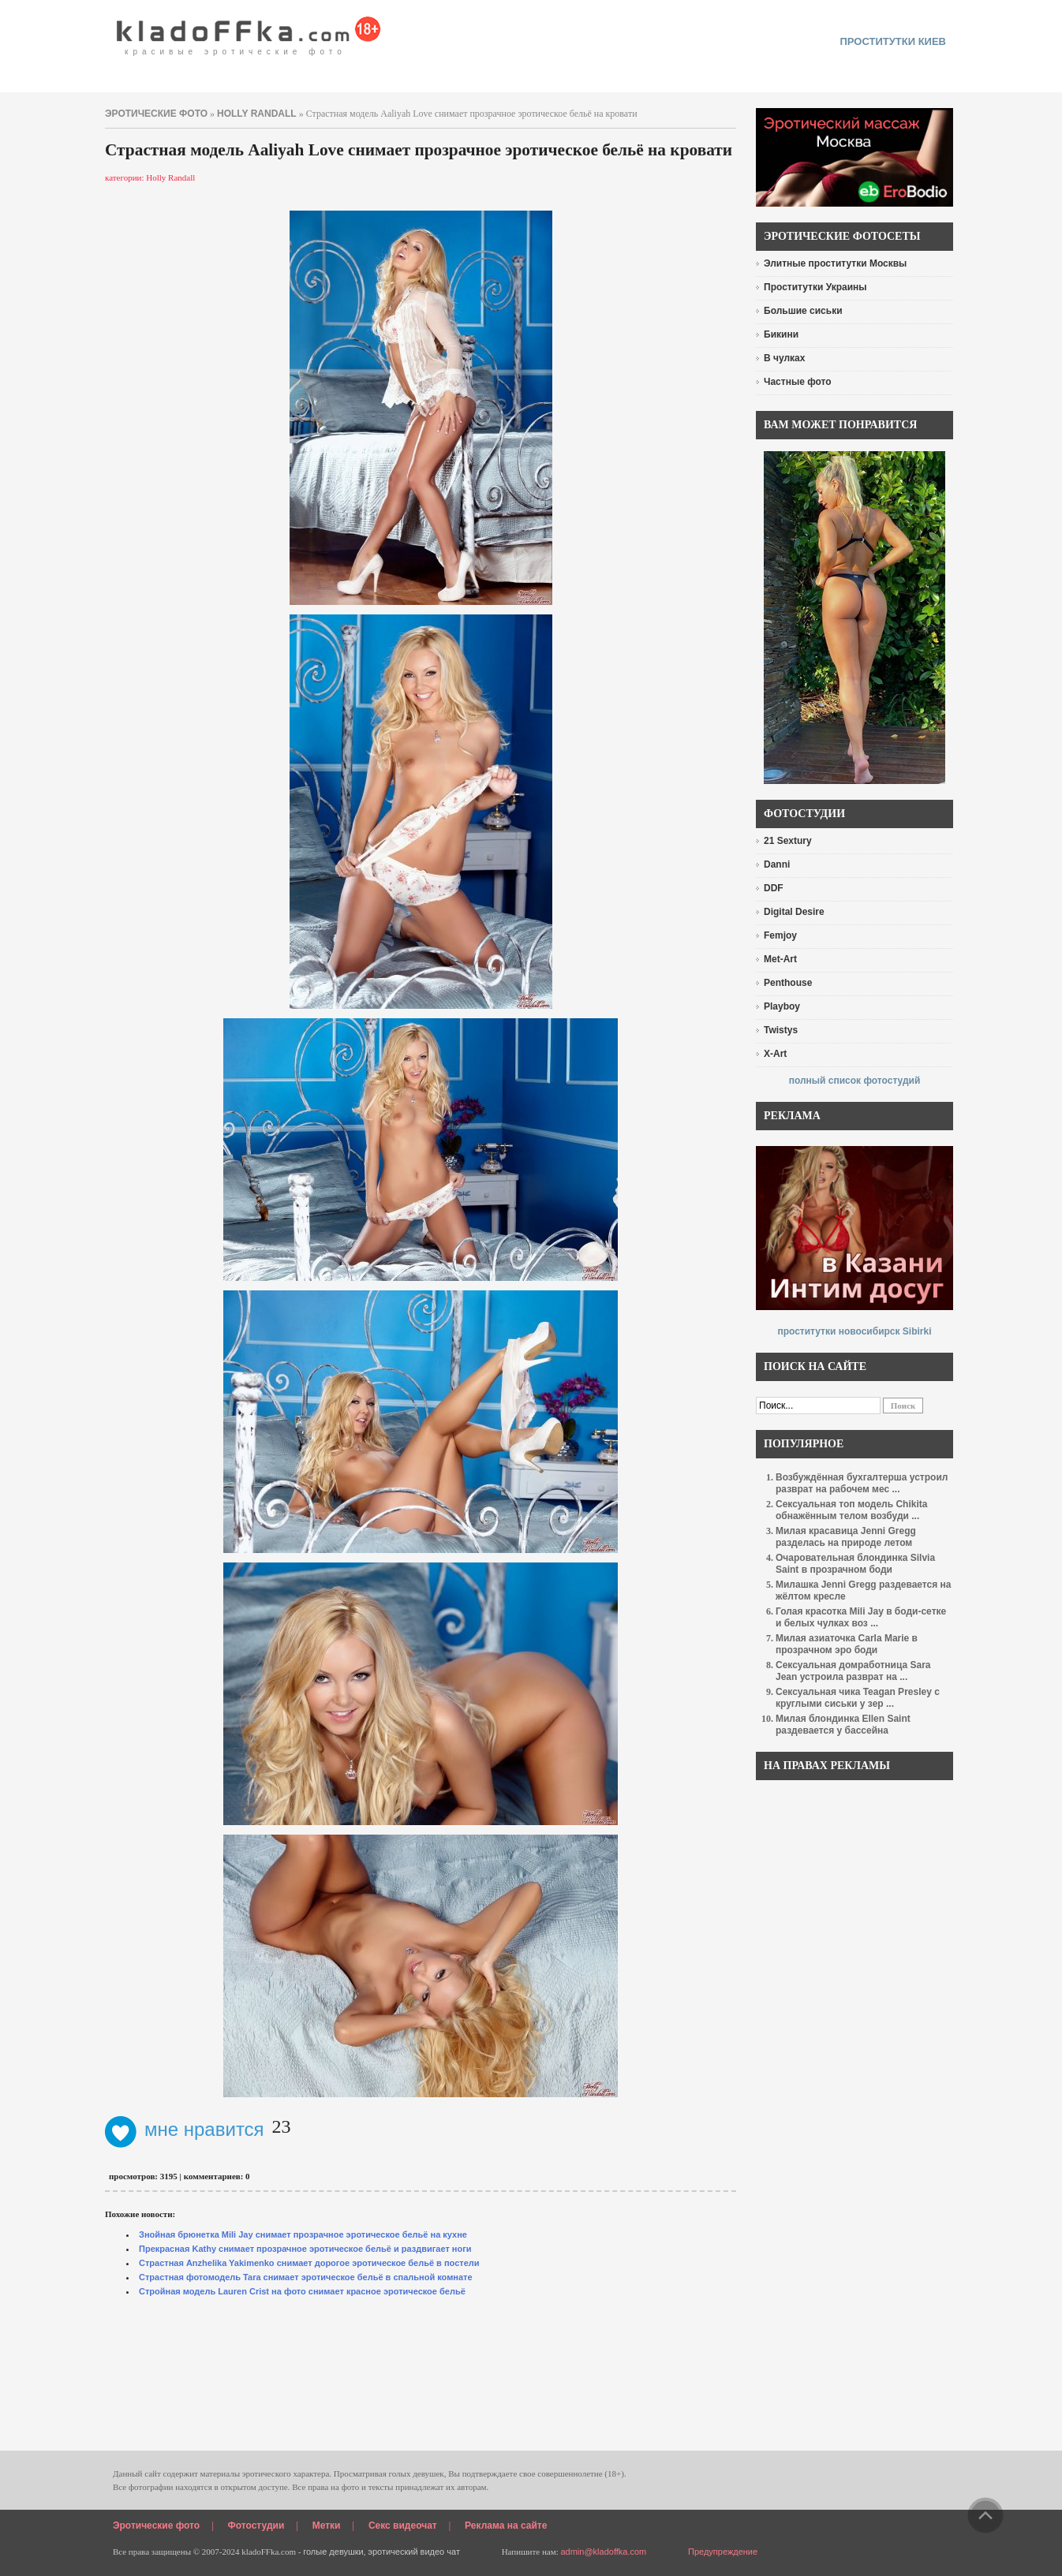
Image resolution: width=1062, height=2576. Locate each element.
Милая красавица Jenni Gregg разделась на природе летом (846, 1536)
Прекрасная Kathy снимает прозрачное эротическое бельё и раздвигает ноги (305, 2248)
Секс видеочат (402, 2525)
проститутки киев (893, 41)
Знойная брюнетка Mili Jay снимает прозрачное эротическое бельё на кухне (303, 2234)
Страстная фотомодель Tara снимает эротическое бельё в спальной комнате (306, 2277)
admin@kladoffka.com (603, 2551)
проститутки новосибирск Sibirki (854, 1331)
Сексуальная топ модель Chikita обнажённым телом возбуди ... (851, 1510)
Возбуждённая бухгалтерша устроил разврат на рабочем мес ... (862, 1483)
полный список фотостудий (855, 1080)
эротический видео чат (414, 2551)
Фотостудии (256, 2525)
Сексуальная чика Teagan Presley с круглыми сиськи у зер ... (858, 1697)
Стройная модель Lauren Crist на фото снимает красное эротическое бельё (302, 2291)
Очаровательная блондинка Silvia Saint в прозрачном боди (855, 1563)
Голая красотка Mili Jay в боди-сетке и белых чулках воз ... (861, 1617)
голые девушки (333, 2551)
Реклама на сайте (506, 2525)
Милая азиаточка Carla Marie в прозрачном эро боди (847, 1644)
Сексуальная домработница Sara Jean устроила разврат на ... (853, 1670)
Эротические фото (156, 2525)
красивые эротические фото (249, 31)
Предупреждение (722, 2551)
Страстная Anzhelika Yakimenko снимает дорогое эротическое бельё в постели (309, 2263)
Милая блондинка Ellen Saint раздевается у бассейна (843, 1724)
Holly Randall (257, 113)
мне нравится (184, 2129)
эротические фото (156, 113)
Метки (326, 2525)
